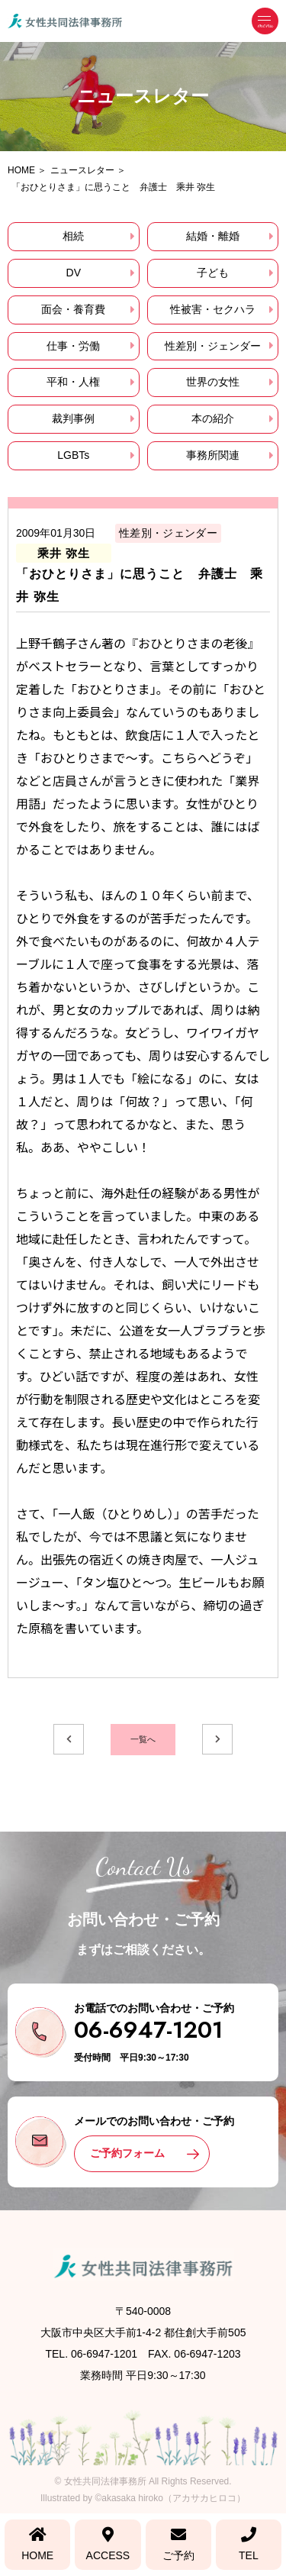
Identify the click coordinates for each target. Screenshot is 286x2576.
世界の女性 (212, 382)
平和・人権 (73, 382)
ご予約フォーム (127, 2153)
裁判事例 (73, 418)
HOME (37, 2544)
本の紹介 (212, 418)
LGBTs (73, 455)
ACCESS (108, 2544)
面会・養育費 (73, 309)
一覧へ (143, 1739)
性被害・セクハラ (212, 309)
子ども (213, 272)
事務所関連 (212, 455)
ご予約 (178, 2544)
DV (73, 272)
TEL (249, 2544)
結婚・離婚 (212, 236)
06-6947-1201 (148, 2029)
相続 (73, 236)
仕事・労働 (73, 346)
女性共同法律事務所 (105, 2481)
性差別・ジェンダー (213, 346)
